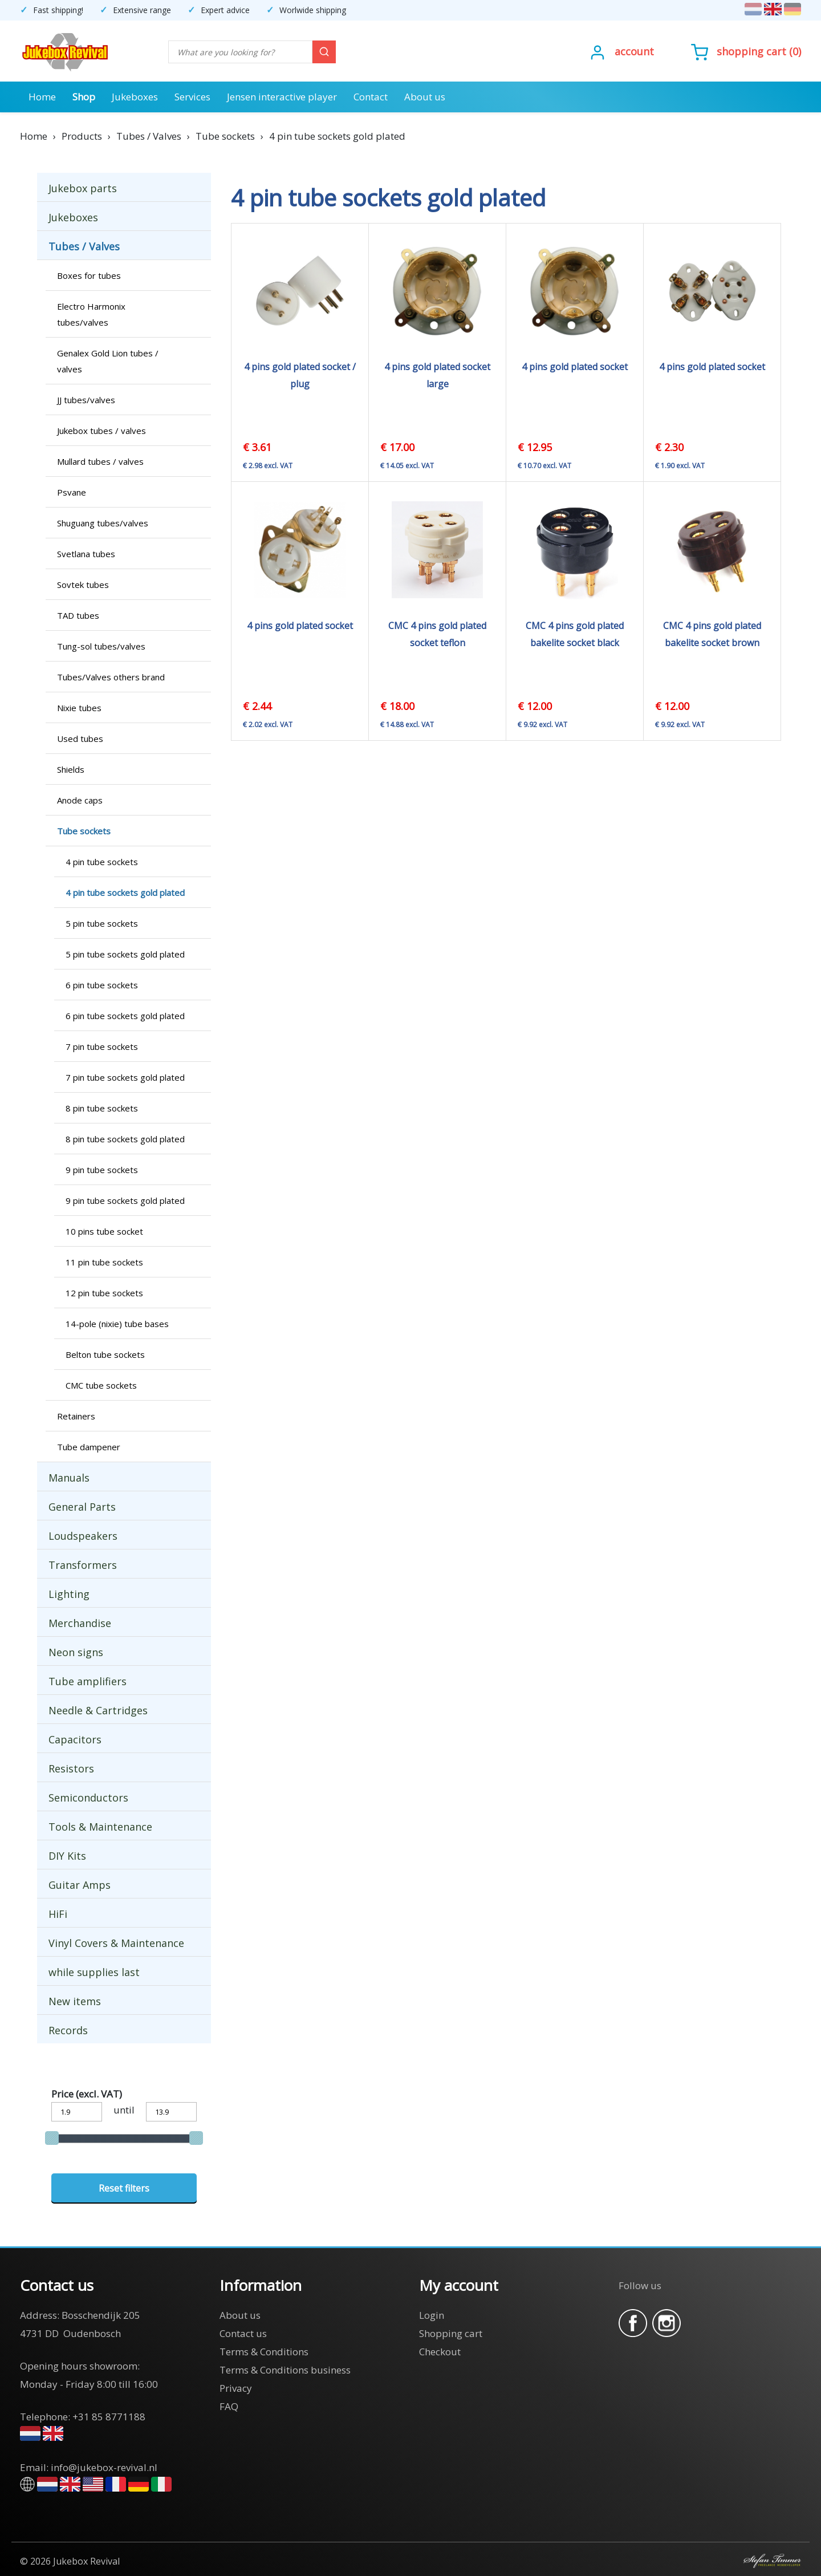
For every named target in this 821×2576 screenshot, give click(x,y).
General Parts (82, 1507)
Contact (370, 96)
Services (192, 96)
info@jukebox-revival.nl (104, 2467)
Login (431, 2315)
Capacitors (74, 1739)
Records (68, 2030)
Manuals (69, 1477)
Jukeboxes (135, 96)
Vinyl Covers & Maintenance (116, 1943)
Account (634, 51)
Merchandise (79, 1623)
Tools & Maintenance (100, 1826)
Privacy (236, 2388)
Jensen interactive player (282, 96)
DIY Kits (67, 1856)
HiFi (57, 1914)
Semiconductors (88, 1797)
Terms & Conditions (264, 2351)
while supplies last (94, 1972)
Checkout (440, 2351)
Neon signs (75, 1652)
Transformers (82, 1565)
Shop (83, 96)
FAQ (229, 2406)
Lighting (69, 1594)
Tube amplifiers (87, 1681)
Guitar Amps (79, 1885)
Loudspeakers (82, 1536)
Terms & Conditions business (285, 2369)
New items (74, 2001)
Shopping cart (751, 51)
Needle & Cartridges (98, 1710)
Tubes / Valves (84, 246)
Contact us (243, 2333)
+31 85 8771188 (108, 2416)
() (746, 51)
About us (424, 96)
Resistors (71, 1768)
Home (42, 96)
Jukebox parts (82, 188)
